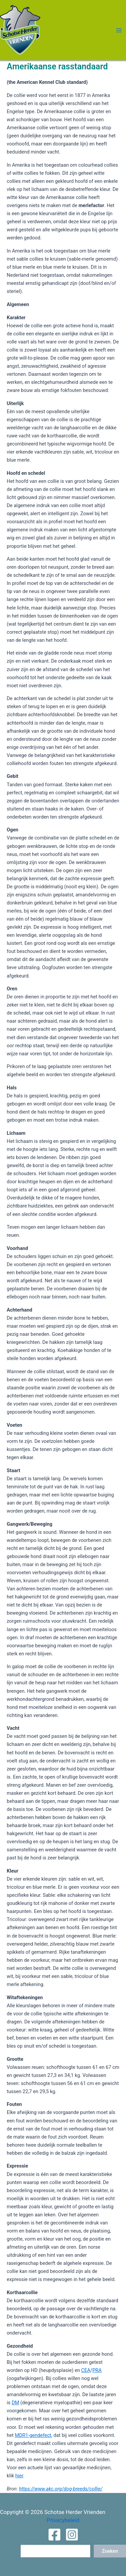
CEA (85, 2370)
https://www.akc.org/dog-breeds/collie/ (60, 2489)
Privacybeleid (63, 2520)
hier (19, 2476)
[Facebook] (54, 2534)
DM (15, 2403)
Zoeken (110, 2551)
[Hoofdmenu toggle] (119, 30)
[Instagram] (72, 2534)
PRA (97, 2370)
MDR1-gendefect (33, 2435)
